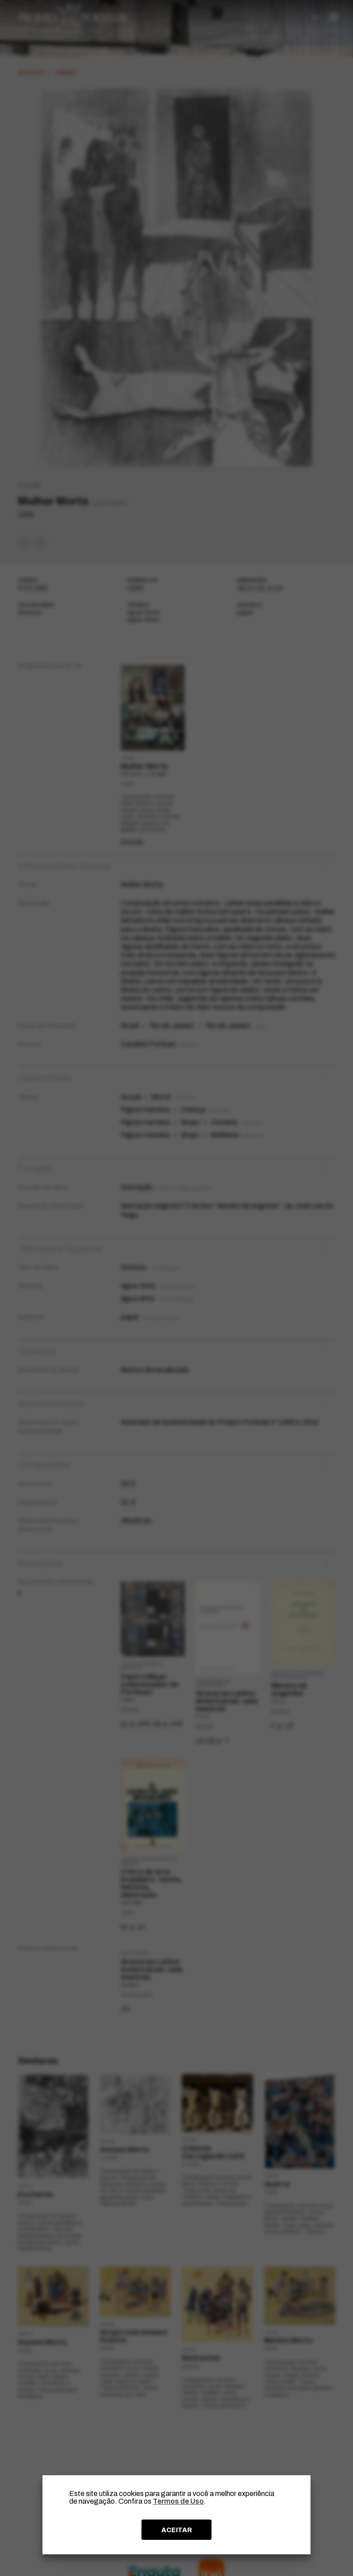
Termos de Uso (178, 2501)
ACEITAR (176, 2530)
